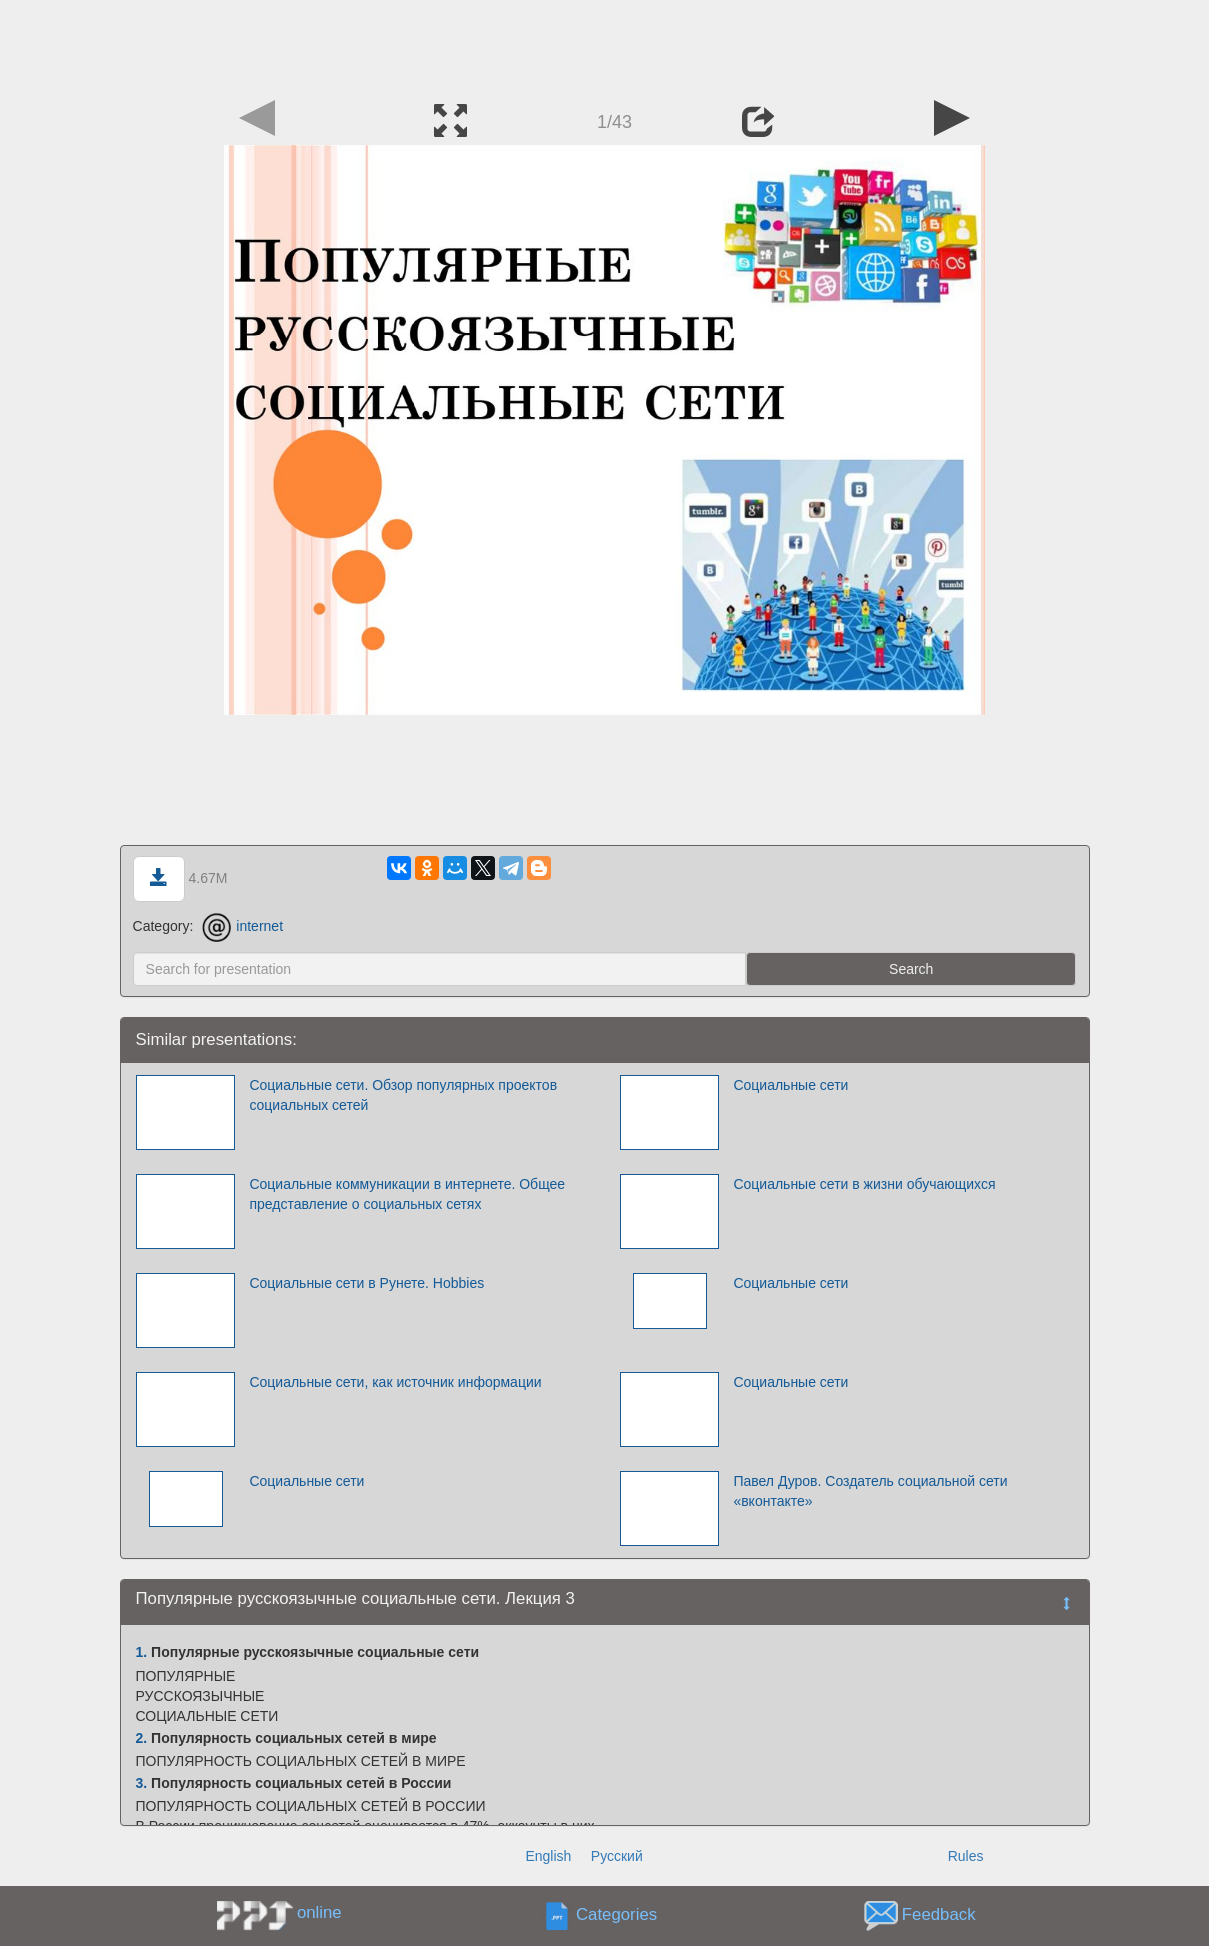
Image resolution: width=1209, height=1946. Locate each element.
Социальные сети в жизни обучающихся (864, 1184)
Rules (966, 1856)
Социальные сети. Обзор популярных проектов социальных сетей (403, 1095)
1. (142, 1652)
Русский (617, 1856)
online (319, 1912)
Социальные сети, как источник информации (395, 1382)
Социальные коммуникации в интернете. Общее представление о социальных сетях (407, 1194)
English (548, 1856)
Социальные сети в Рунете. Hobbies (366, 1283)
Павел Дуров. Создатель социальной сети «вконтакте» (870, 1491)
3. (142, 1783)
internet (242, 926)
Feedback (939, 1915)
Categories (616, 1915)
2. (142, 1738)
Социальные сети (790, 1085)
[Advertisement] (605, 45)
